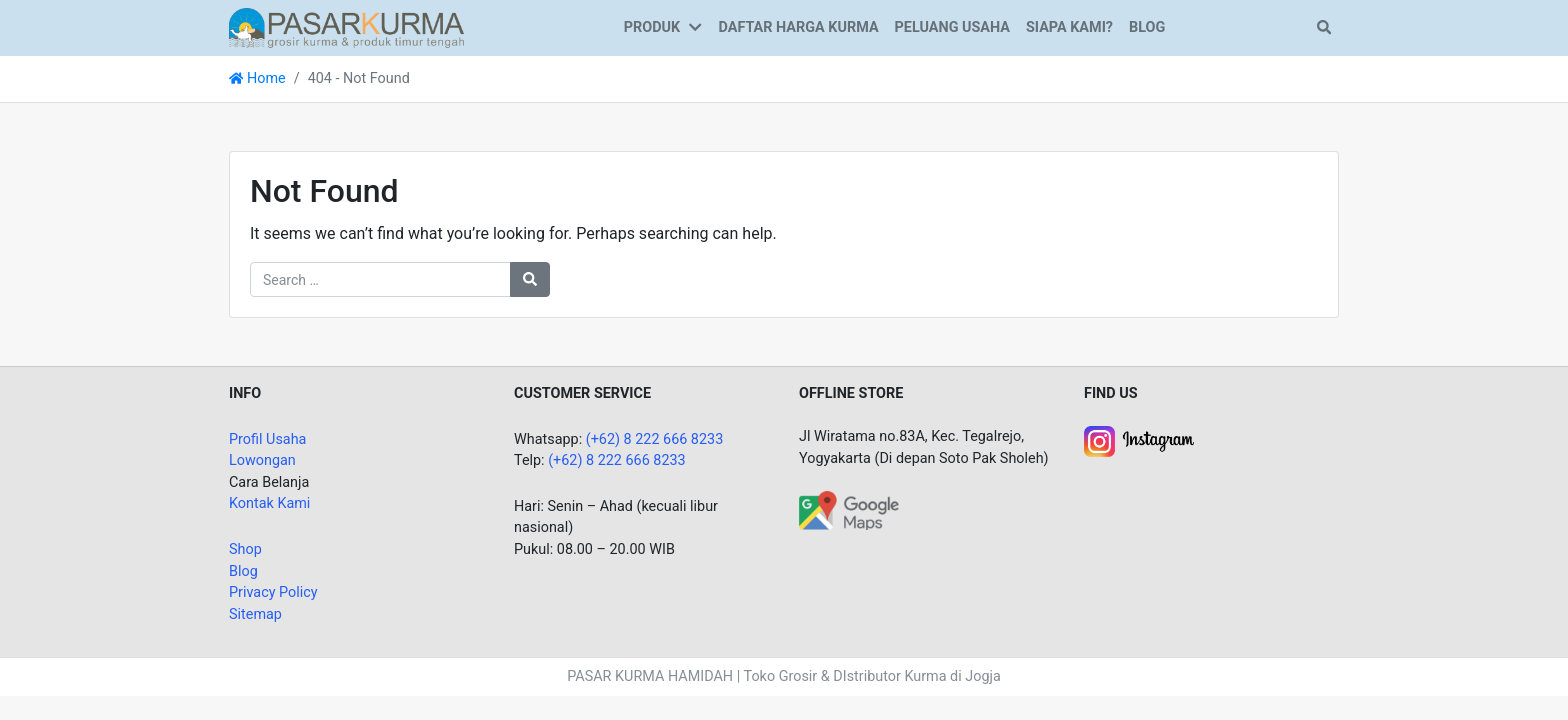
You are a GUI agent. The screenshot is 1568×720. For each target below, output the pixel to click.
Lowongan (262, 460)
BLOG (1147, 27)
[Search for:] (380, 279)
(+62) (567, 460)
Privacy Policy (273, 592)
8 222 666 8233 (636, 460)
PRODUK (652, 27)
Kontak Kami (269, 503)
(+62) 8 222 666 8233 (655, 439)
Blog (243, 571)
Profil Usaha (267, 439)
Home (257, 78)
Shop (245, 549)
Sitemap (255, 614)
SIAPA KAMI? (1069, 27)
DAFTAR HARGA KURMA (799, 27)
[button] (699, 28)
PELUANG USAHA (952, 27)
